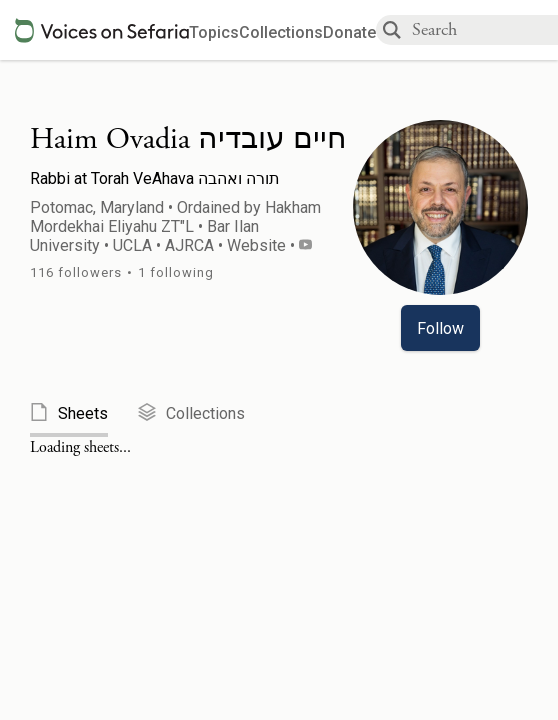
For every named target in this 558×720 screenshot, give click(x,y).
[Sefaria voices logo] (102, 30)
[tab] (84, 414)
